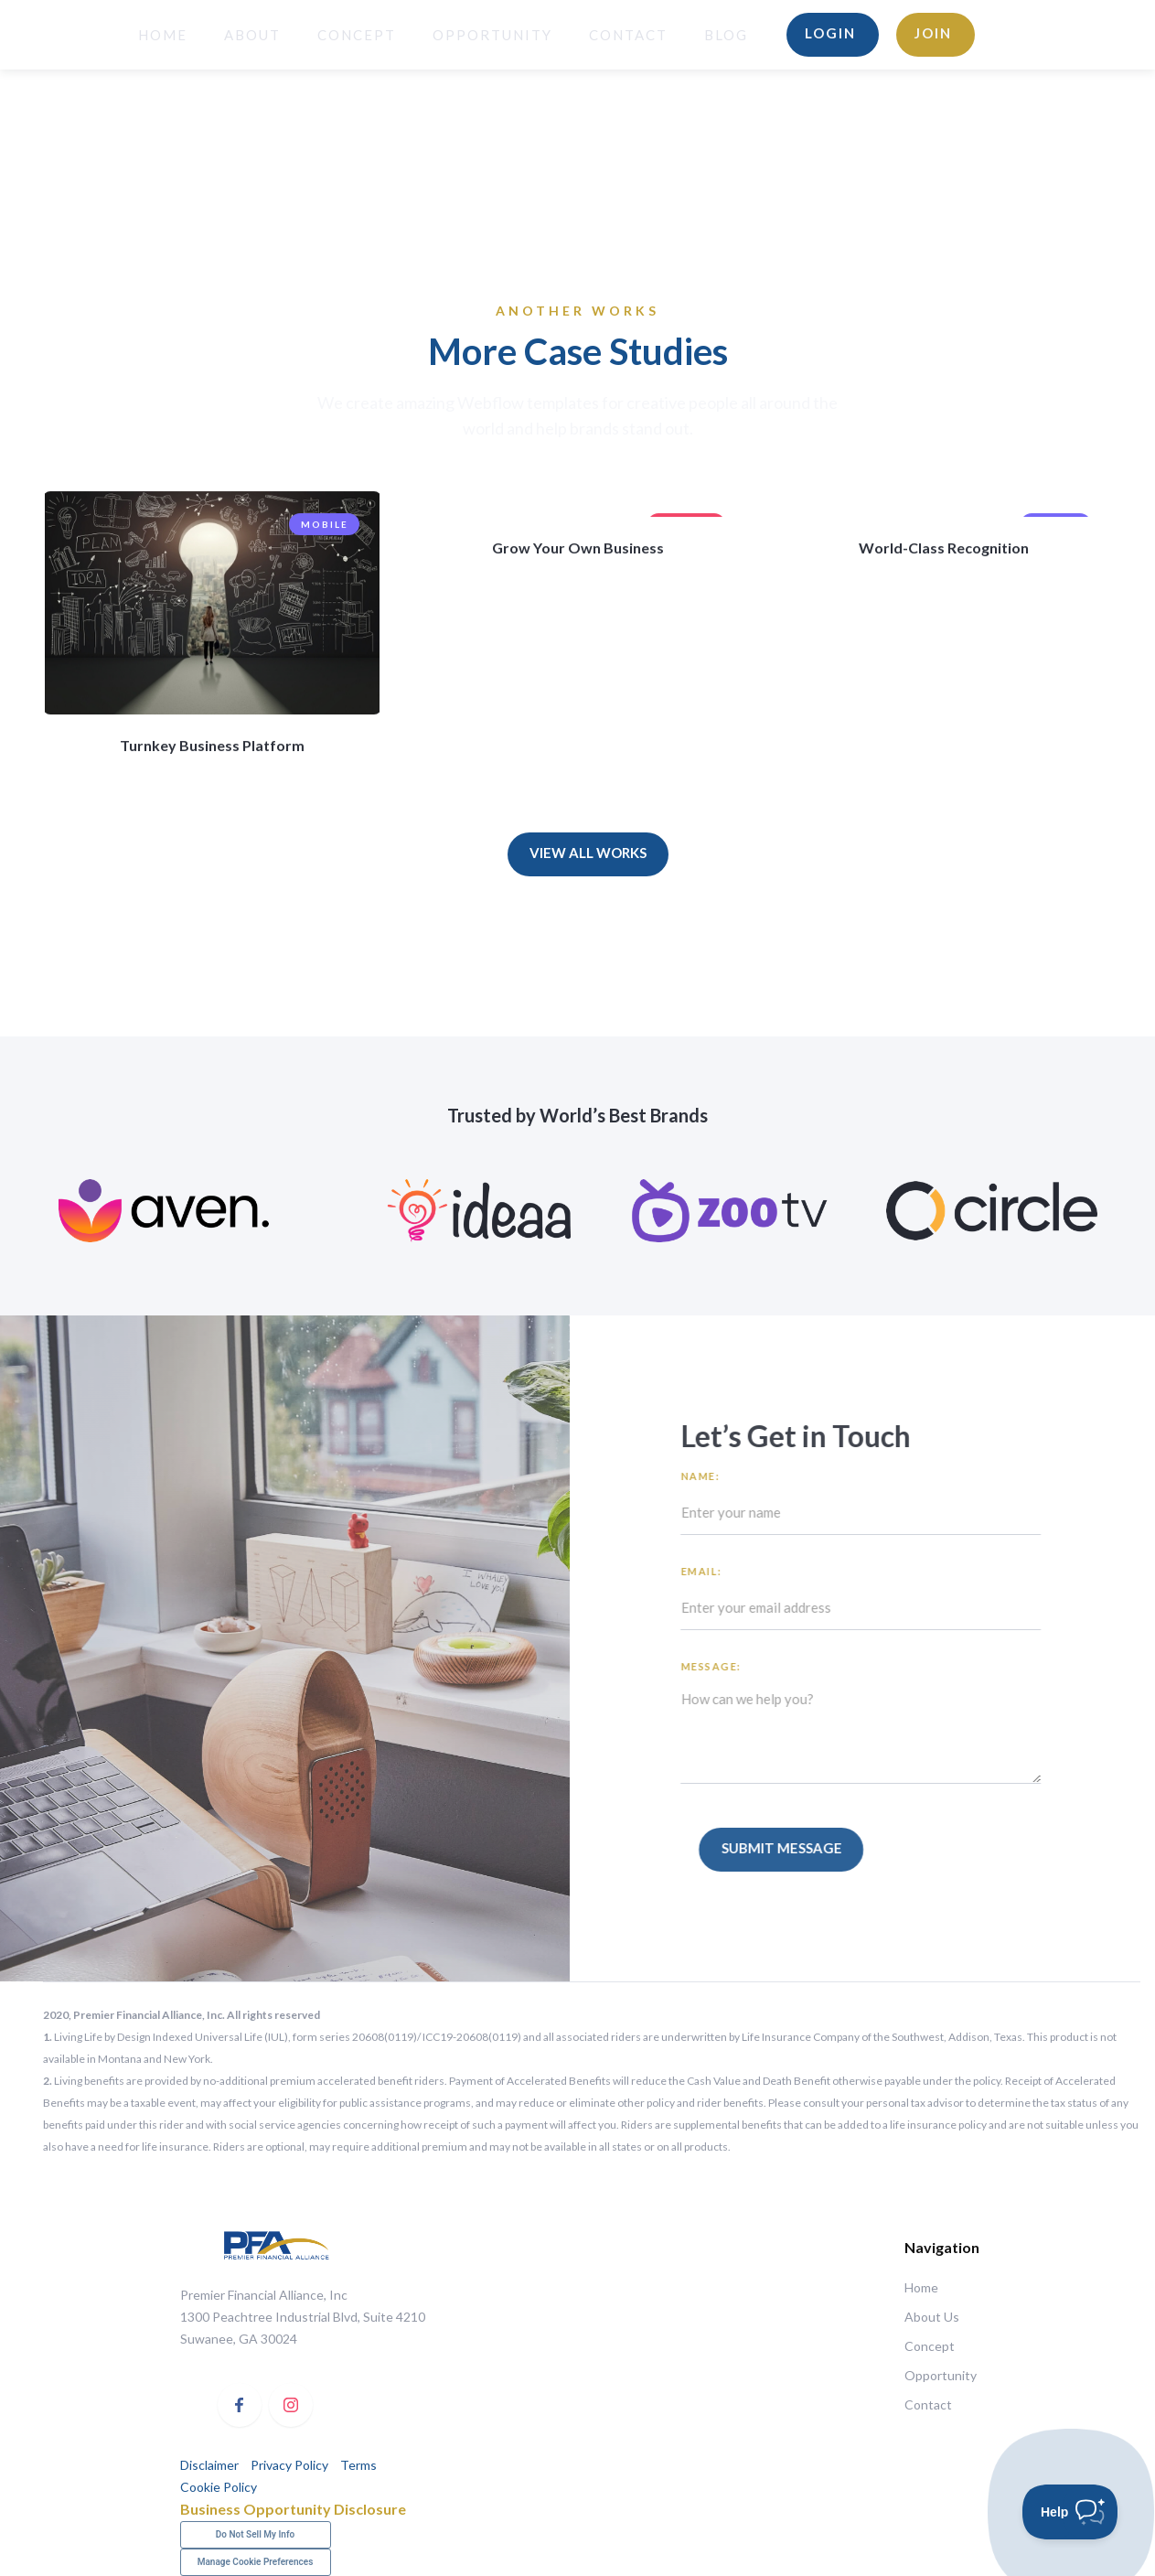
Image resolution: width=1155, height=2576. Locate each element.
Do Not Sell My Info (255, 2534)
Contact (628, 35)
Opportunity (939, 2375)
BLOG (726, 35)
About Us (931, 2316)
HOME (162, 35)
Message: (720, 1666)
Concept (356, 35)
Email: (711, 1571)
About (252, 35)
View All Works (588, 852)
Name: (710, 1476)
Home (921, 2287)
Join (933, 33)
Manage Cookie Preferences (256, 2562)
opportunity (492, 35)
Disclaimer (209, 2465)
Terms (357, 2465)
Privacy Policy (289, 2465)
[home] (67, 35)
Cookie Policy (218, 2487)
